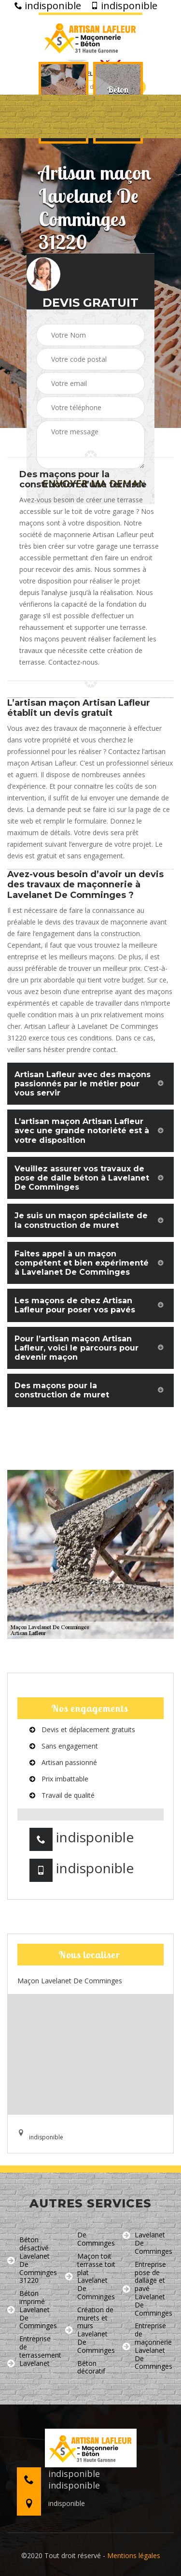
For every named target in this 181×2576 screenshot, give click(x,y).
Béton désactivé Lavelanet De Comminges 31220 (32, 2260)
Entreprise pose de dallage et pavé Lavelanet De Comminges (147, 2289)
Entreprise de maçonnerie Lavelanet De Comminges (147, 2346)
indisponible (47, 6)
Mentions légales (133, 2555)
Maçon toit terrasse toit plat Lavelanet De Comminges (90, 2276)
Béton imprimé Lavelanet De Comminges (32, 2310)
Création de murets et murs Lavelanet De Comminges (90, 2330)
